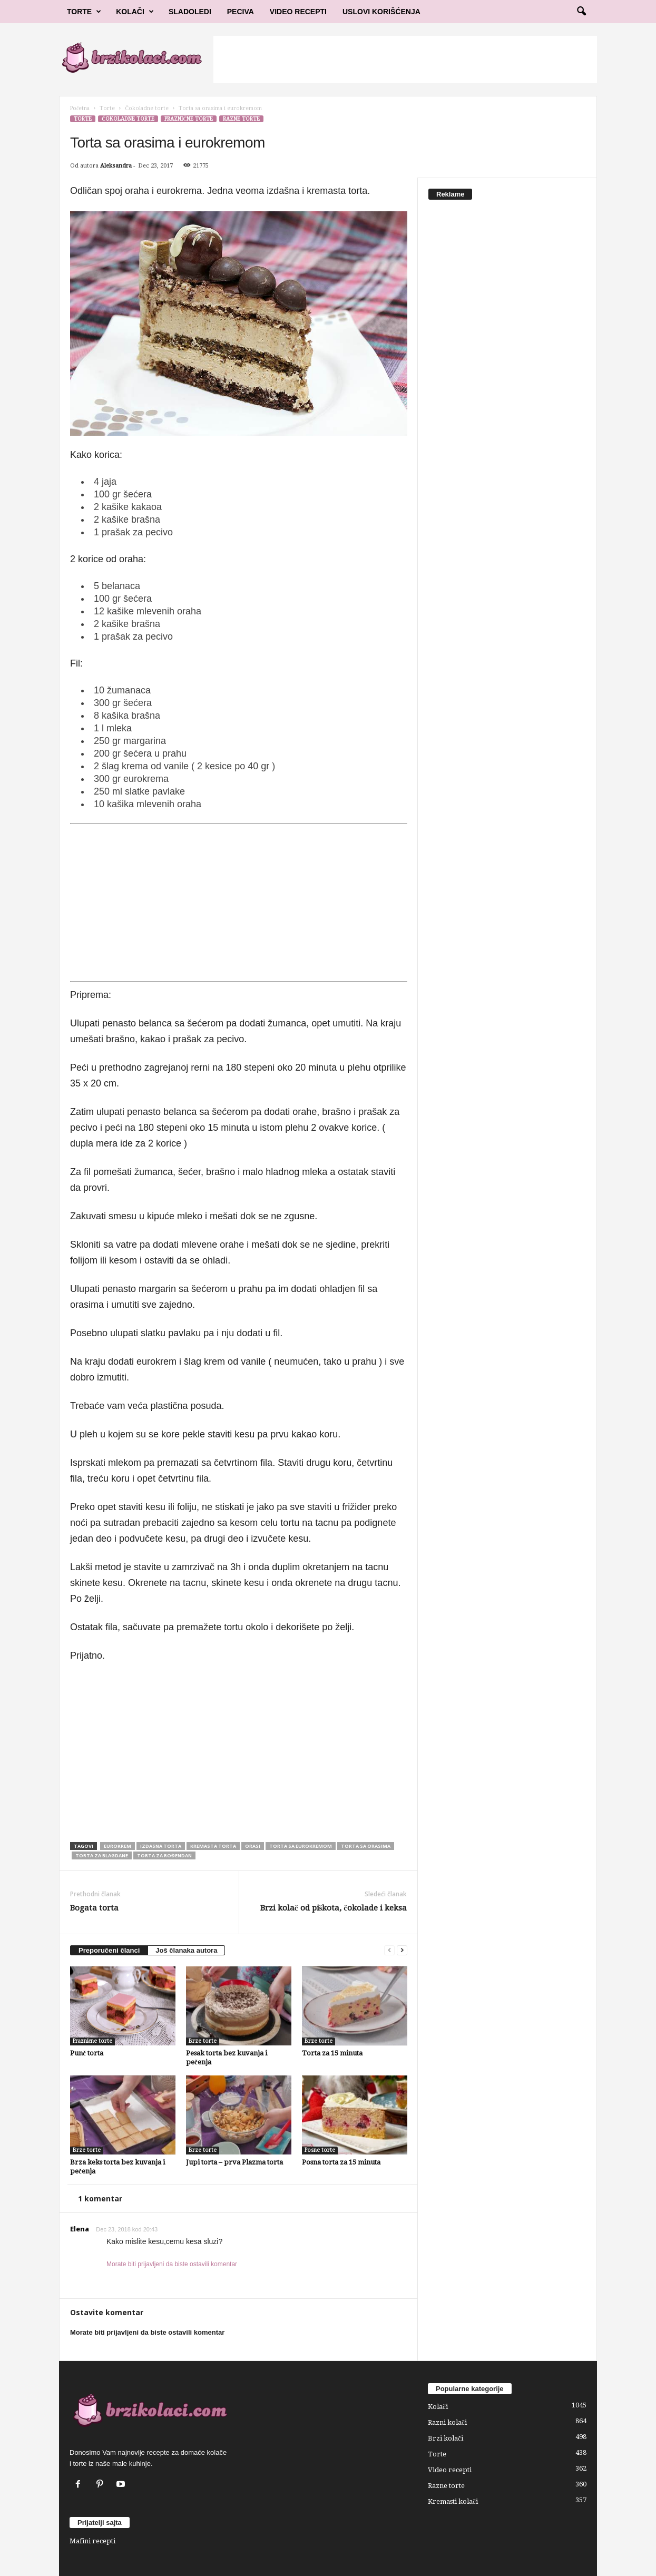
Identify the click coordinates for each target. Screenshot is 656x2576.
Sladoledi (190, 11)
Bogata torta (94, 1908)
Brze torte (203, 2041)
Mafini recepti (92, 2541)
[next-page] (402, 1950)
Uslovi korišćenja (381, 11)
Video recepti (450, 2470)
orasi (252, 1846)
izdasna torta (160, 1846)
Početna (80, 108)
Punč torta (86, 2053)
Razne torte (241, 119)
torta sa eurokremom (300, 1846)
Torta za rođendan (164, 1855)
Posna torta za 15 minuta (341, 2162)
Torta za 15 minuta (332, 2053)
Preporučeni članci (109, 1950)
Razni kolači (447, 2422)
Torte (84, 11)
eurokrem (117, 1846)
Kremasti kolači (453, 2501)
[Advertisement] (405, 59)
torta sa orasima (365, 1846)
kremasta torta (213, 1846)
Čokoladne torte (147, 108)
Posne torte (320, 2150)
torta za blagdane (101, 1855)
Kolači (135, 11)
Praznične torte (188, 119)
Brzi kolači (445, 2438)
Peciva (240, 11)
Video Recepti (298, 11)
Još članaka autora (186, 1950)
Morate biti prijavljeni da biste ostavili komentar (171, 2264)
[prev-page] (389, 1950)
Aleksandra (116, 165)
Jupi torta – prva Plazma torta (234, 2162)
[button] (581, 11)
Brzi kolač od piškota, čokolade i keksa (333, 1908)
